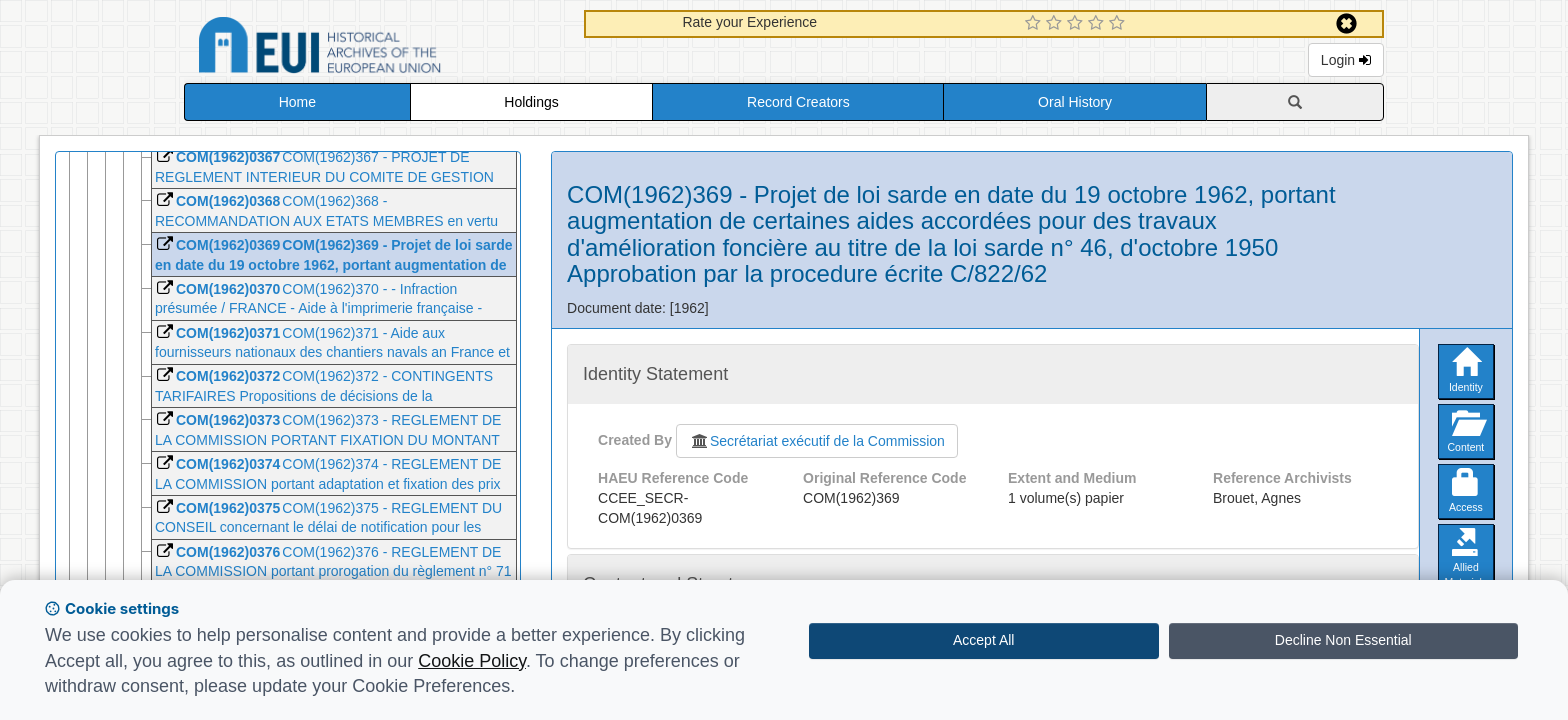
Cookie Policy (472, 661)
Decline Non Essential (1343, 640)
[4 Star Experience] (1098, 24)
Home (297, 102)
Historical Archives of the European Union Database (376, 48)
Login (1346, 60)
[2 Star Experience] (1056, 24)
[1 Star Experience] (1035, 24)
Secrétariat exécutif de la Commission (817, 441)
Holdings (531, 102)
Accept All (983, 640)
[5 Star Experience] (1119, 24)
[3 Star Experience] (1077, 24)
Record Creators (798, 102)
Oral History (1075, 102)
